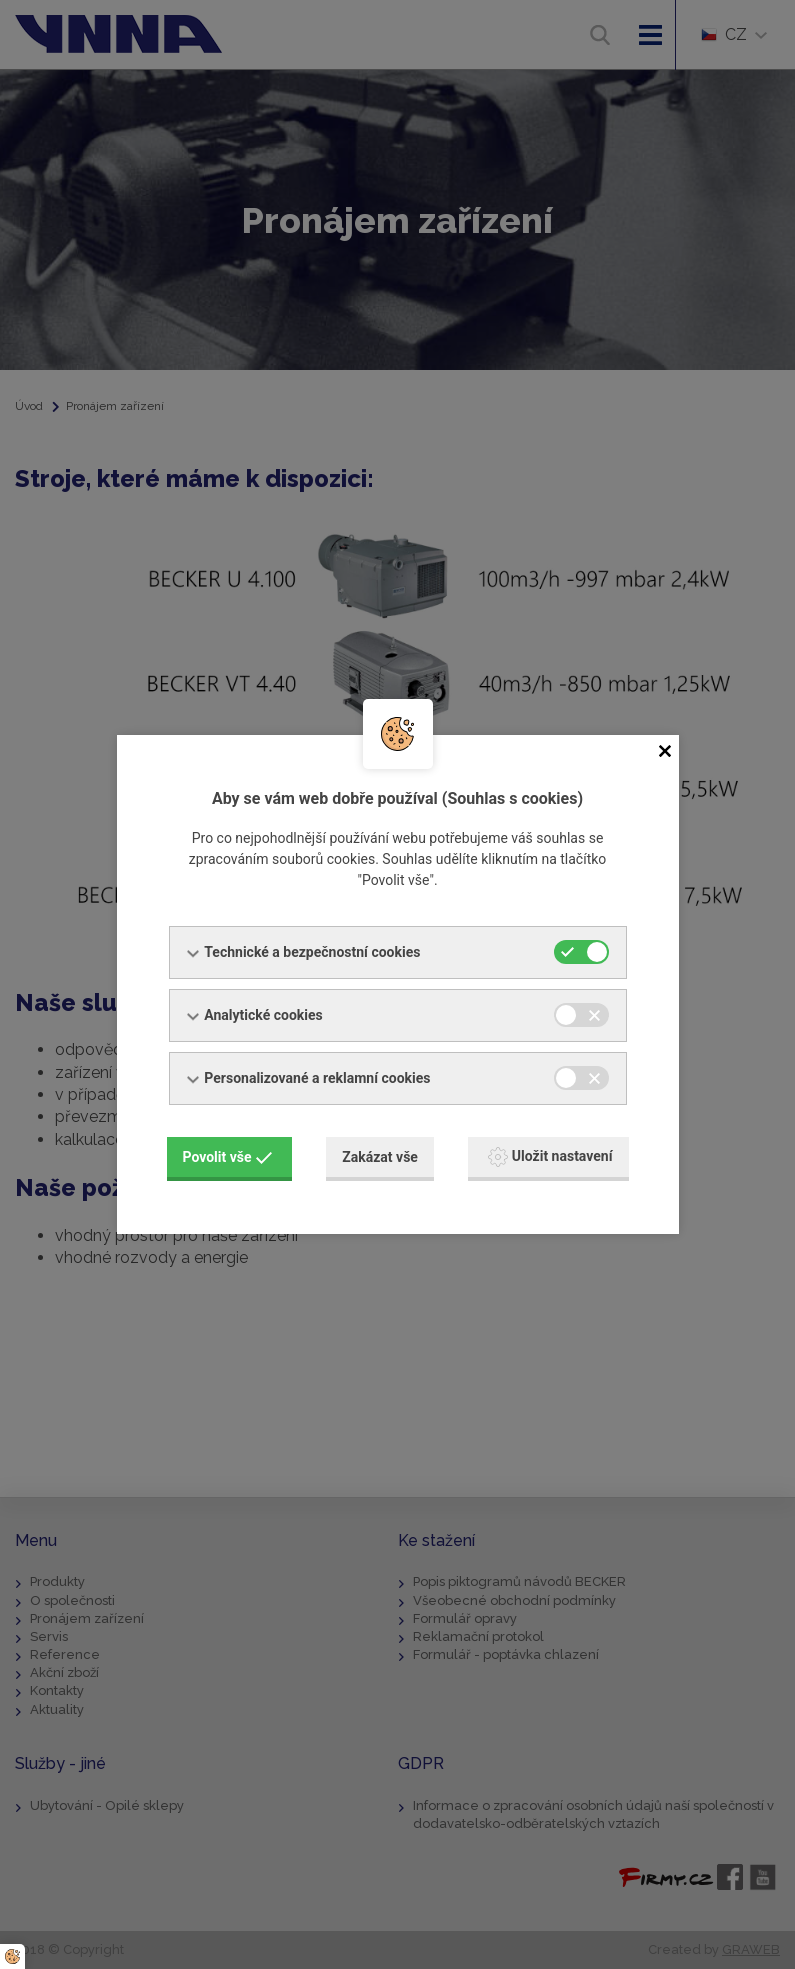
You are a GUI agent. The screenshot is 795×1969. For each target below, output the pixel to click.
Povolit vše (228, 1156)
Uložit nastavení (550, 1156)
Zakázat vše (380, 1156)
